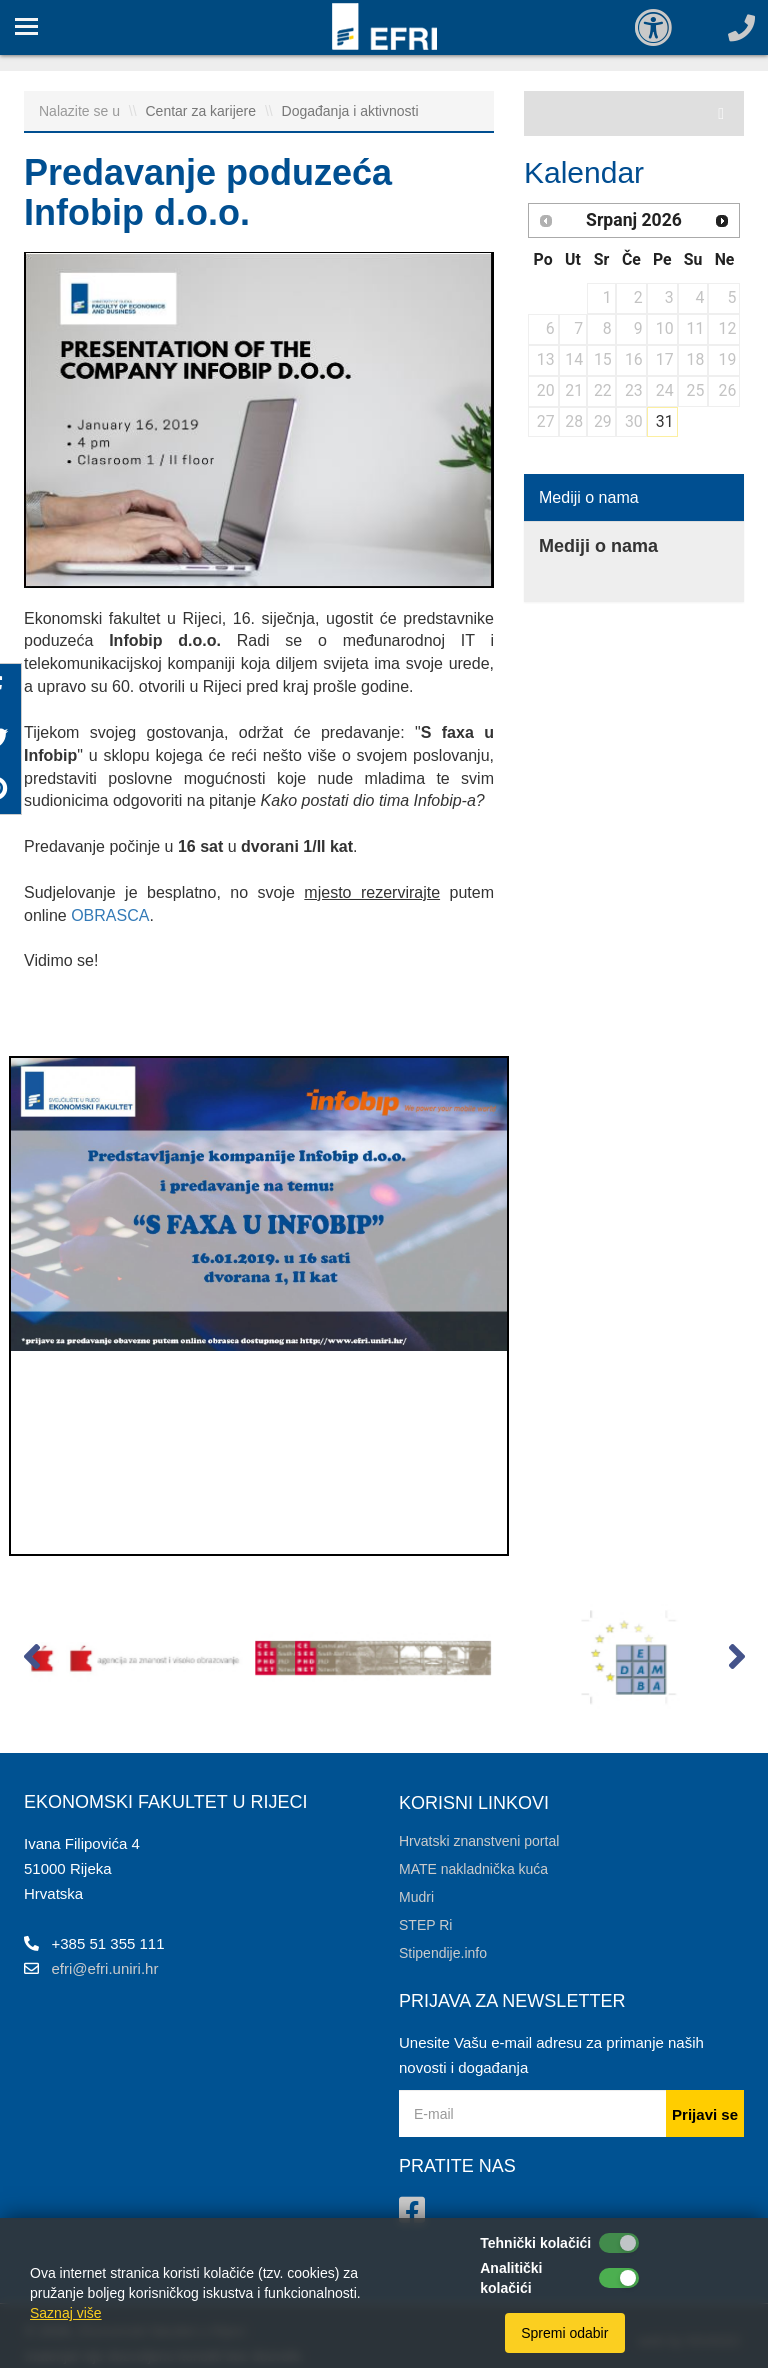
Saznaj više (66, 2313)
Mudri (416, 1897)
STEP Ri (425, 1925)
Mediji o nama (589, 497)
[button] (31, 1661)
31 (665, 421)
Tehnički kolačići (535, 2243)
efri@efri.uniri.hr (105, 1968)
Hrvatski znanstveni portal (479, 1841)
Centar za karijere (203, 111)
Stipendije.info (443, 1953)
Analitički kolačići (511, 2278)
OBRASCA (110, 915)
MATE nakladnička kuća (473, 1869)
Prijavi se (705, 2114)
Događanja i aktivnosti (350, 111)
